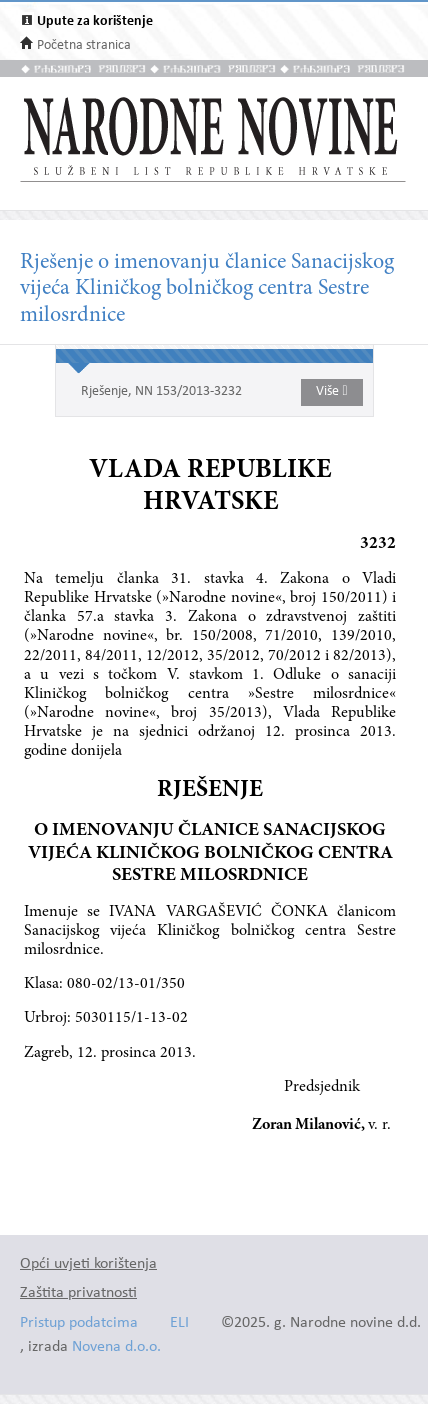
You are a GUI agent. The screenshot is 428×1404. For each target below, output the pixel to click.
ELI (179, 1323)
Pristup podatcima (79, 1323)
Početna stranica (84, 45)
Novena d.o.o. (116, 1347)
